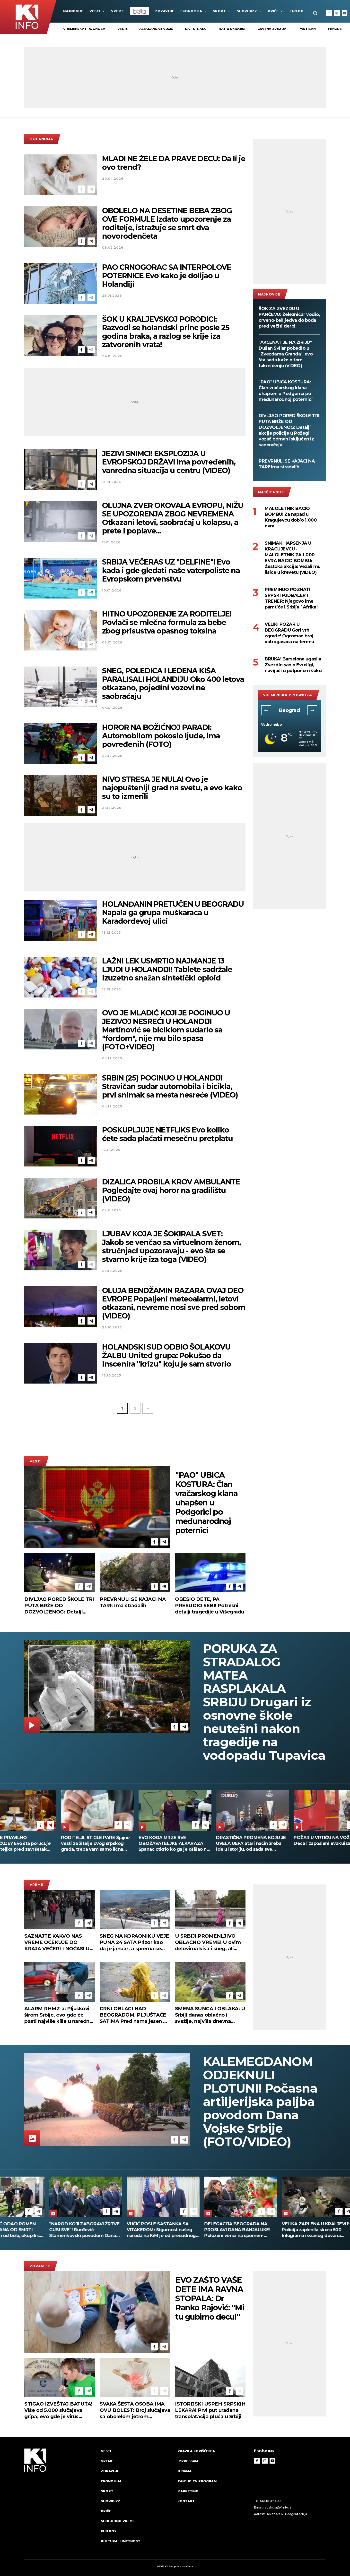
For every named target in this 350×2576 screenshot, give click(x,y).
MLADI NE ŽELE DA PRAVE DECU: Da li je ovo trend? (173, 162)
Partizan (307, 29)
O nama (184, 2471)
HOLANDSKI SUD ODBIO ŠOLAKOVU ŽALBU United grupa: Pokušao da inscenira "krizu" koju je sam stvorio (166, 1355)
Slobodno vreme (118, 2521)
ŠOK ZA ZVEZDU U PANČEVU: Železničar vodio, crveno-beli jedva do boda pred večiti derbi (289, 317)
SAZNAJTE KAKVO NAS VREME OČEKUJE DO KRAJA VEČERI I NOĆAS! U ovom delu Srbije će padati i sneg (58, 1942)
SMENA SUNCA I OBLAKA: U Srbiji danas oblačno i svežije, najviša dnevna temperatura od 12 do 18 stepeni (210, 2015)
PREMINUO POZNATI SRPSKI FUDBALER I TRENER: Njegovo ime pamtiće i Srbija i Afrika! (291, 598)
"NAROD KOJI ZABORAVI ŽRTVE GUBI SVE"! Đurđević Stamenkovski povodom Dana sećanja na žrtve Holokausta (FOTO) (96, 2229)
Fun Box (300, 11)
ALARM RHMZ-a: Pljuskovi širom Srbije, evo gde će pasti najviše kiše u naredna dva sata (58, 2015)
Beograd (289, 710)
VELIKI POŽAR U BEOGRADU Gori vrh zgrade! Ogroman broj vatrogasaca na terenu (289, 633)
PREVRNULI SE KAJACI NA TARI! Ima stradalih (287, 464)
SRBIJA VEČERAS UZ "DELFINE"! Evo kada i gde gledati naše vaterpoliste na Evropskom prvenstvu (171, 570)
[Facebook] (329, 13)
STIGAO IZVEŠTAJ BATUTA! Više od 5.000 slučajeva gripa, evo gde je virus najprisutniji (58, 2410)
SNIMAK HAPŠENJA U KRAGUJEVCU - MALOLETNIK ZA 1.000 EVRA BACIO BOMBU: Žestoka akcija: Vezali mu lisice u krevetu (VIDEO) (293, 558)
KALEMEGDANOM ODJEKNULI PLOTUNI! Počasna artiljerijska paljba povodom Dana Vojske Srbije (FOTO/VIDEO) (260, 2101)
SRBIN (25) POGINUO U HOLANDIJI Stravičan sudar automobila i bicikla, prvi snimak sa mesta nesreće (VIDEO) (170, 1086)
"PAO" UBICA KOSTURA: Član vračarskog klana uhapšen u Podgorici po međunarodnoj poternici (286, 390)
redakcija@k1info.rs (277, 2507)
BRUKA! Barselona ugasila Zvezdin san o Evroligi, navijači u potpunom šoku (293, 664)
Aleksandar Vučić (156, 29)
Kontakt (186, 2501)
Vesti (97, 11)
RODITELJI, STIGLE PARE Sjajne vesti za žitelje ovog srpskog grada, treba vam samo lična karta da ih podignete (173, 1843)
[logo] (60, 2500)
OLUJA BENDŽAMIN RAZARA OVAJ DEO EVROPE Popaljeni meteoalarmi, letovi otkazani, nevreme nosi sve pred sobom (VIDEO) (173, 1303)
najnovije (73, 11)
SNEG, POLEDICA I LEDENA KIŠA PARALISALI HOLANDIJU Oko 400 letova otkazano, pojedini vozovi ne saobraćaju (173, 684)
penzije (335, 29)
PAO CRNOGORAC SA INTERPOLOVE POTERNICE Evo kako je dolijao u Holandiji (166, 275)
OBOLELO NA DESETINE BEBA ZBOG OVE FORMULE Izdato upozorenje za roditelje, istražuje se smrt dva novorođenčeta (167, 223)
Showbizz (249, 11)
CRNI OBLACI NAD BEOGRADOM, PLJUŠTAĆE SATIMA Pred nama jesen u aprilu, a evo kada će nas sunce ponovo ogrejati (133, 2015)
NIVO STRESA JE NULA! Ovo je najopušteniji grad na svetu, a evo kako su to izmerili (172, 788)
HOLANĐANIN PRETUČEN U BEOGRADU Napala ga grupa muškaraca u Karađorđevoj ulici (173, 912)
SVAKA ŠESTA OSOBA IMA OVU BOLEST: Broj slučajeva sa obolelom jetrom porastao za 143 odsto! (135, 2410)
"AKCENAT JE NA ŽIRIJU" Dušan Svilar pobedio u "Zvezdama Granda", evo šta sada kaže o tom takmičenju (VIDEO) (286, 354)
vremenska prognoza (84, 29)
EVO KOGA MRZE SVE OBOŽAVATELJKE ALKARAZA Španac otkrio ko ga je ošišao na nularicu (251, 1843)
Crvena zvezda (271, 29)
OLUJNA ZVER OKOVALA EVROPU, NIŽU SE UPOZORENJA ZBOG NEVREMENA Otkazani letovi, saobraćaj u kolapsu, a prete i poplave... (172, 518)
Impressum (187, 2461)
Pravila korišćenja (196, 2451)
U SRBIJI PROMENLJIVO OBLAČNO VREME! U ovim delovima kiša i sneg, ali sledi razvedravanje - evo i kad (208, 1942)
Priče (276, 11)
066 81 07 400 (270, 2501)
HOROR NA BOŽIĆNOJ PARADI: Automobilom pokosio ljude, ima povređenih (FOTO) (161, 736)
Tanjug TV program (197, 2481)
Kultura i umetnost (120, 2541)
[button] (266, 710)
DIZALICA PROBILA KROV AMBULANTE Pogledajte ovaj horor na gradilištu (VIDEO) (171, 1190)
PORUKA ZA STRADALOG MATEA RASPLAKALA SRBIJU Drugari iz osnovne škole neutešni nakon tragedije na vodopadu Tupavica (264, 1702)
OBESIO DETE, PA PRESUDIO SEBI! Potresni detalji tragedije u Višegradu (209, 1605)
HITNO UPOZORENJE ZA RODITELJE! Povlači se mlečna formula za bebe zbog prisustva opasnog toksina (166, 622)
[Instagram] (337, 13)
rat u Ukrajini (232, 29)
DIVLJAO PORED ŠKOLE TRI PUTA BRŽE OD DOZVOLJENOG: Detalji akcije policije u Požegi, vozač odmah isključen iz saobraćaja (289, 430)
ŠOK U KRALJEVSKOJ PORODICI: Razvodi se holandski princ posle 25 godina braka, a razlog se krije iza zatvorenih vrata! (165, 332)
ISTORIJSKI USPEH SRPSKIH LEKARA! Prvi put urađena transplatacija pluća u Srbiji (210, 2410)
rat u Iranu (196, 29)
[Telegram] (91, 189)
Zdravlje (164, 11)
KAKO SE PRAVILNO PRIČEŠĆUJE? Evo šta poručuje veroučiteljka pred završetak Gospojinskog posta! (94, 1843)
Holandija (41, 139)
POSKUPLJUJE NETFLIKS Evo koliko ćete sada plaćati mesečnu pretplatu (167, 1134)
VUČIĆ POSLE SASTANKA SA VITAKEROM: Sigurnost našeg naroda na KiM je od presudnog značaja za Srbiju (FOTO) (173, 2229)
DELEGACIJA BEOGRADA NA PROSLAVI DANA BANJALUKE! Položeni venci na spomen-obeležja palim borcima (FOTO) (250, 2229)
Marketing (187, 2491)
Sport (222, 11)
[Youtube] (345, 13)
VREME (117, 11)
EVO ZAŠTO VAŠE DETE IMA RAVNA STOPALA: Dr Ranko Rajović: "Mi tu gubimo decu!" (209, 2298)
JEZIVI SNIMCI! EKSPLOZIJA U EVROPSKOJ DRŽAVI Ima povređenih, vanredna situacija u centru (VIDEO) (169, 462)
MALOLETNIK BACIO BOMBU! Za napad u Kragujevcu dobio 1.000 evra (291, 517)
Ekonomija (193, 11)
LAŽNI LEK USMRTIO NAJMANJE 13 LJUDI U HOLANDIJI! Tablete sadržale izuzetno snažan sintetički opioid (167, 969)
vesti (122, 29)
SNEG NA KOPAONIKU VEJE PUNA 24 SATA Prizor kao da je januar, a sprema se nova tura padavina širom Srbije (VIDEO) (134, 1942)
